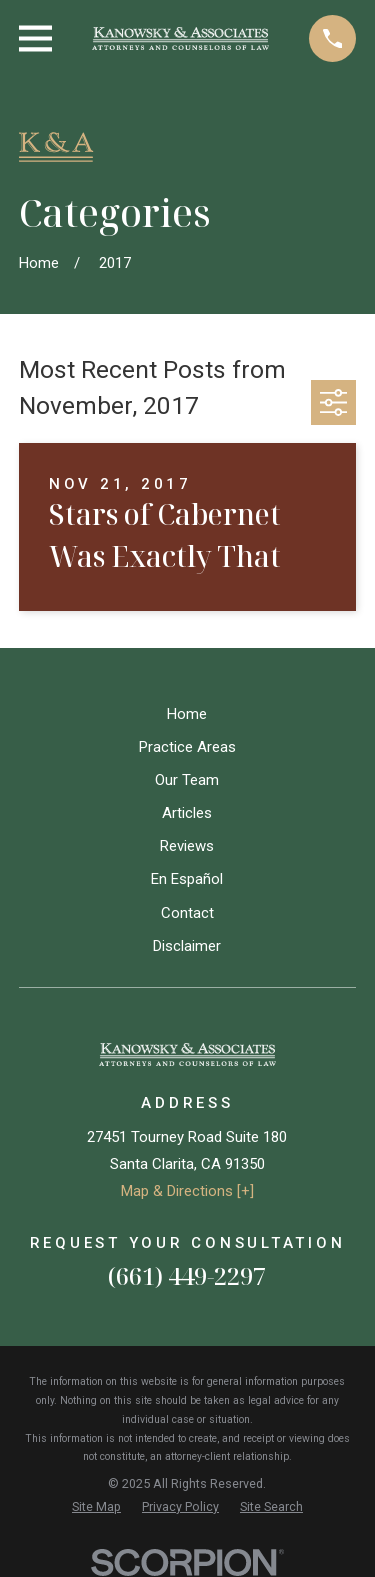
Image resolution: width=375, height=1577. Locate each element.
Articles (187, 813)
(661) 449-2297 (187, 1275)
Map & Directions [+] (187, 1191)
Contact (187, 913)
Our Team (187, 780)
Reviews (187, 846)
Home (187, 714)
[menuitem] (96, 1507)
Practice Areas (187, 747)
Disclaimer (187, 946)
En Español (187, 879)
